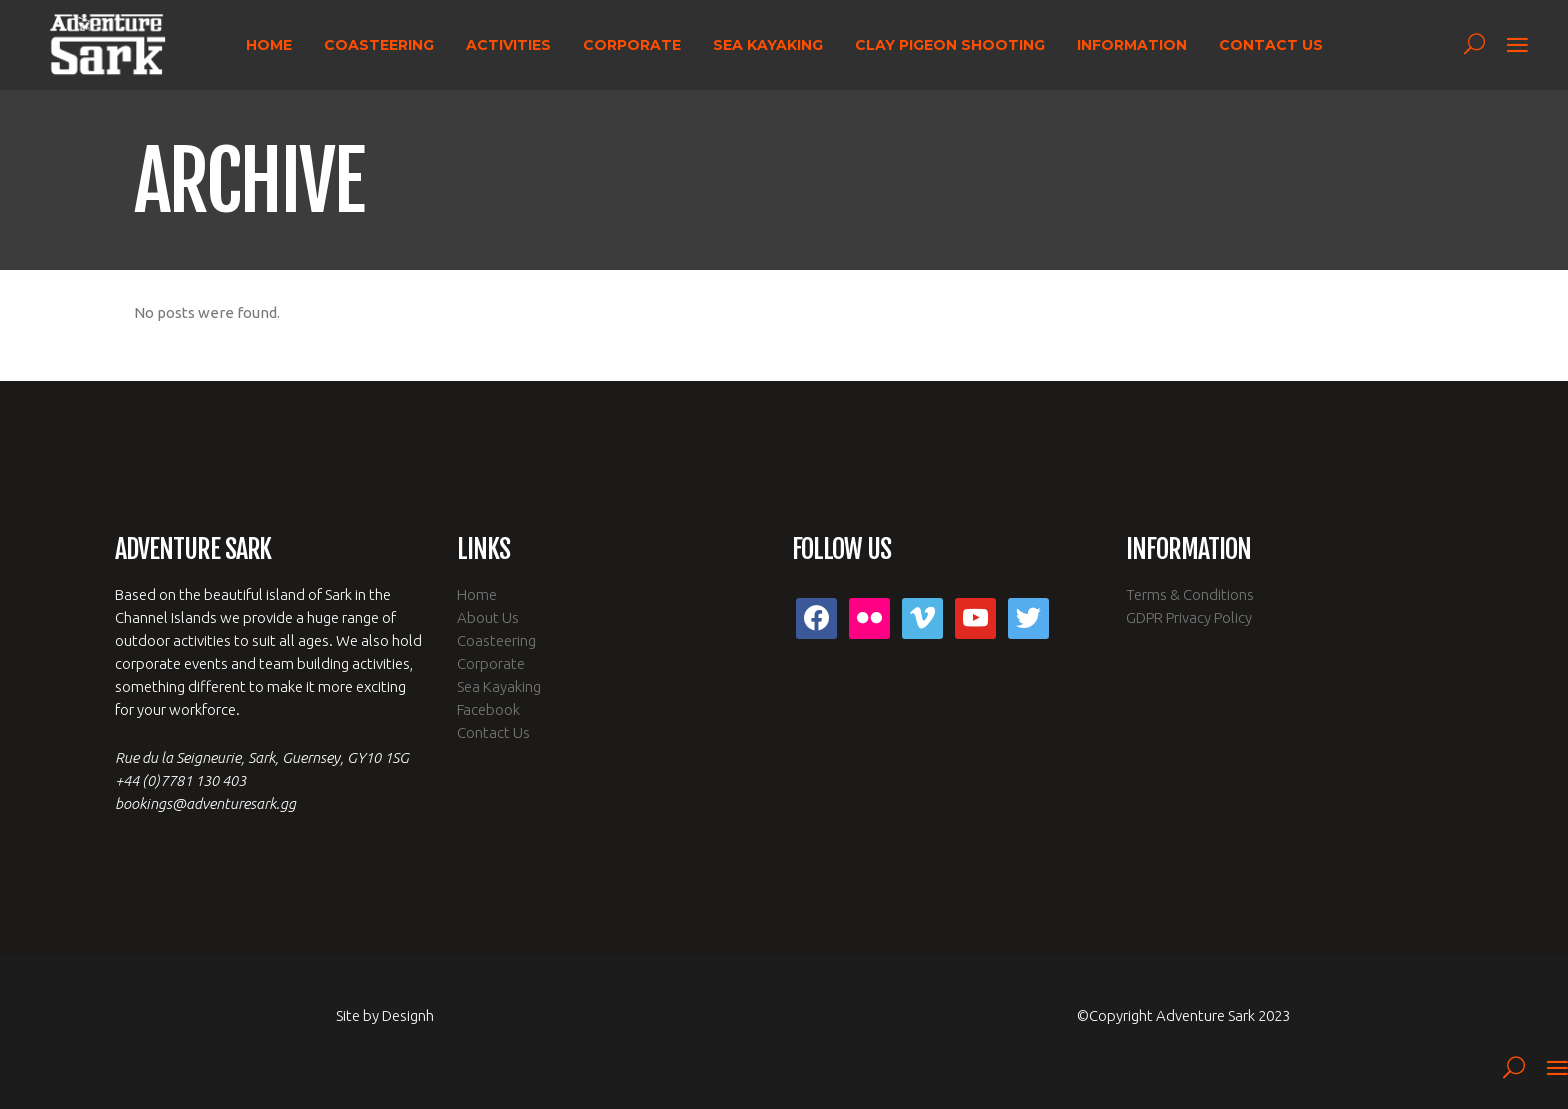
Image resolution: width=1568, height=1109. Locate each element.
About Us (488, 617)
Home (477, 594)
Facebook (488, 709)
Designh (408, 1015)
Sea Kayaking (499, 686)
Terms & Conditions (1190, 594)
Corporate (491, 663)
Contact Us (493, 732)
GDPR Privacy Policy (1189, 617)
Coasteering (496, 640)
